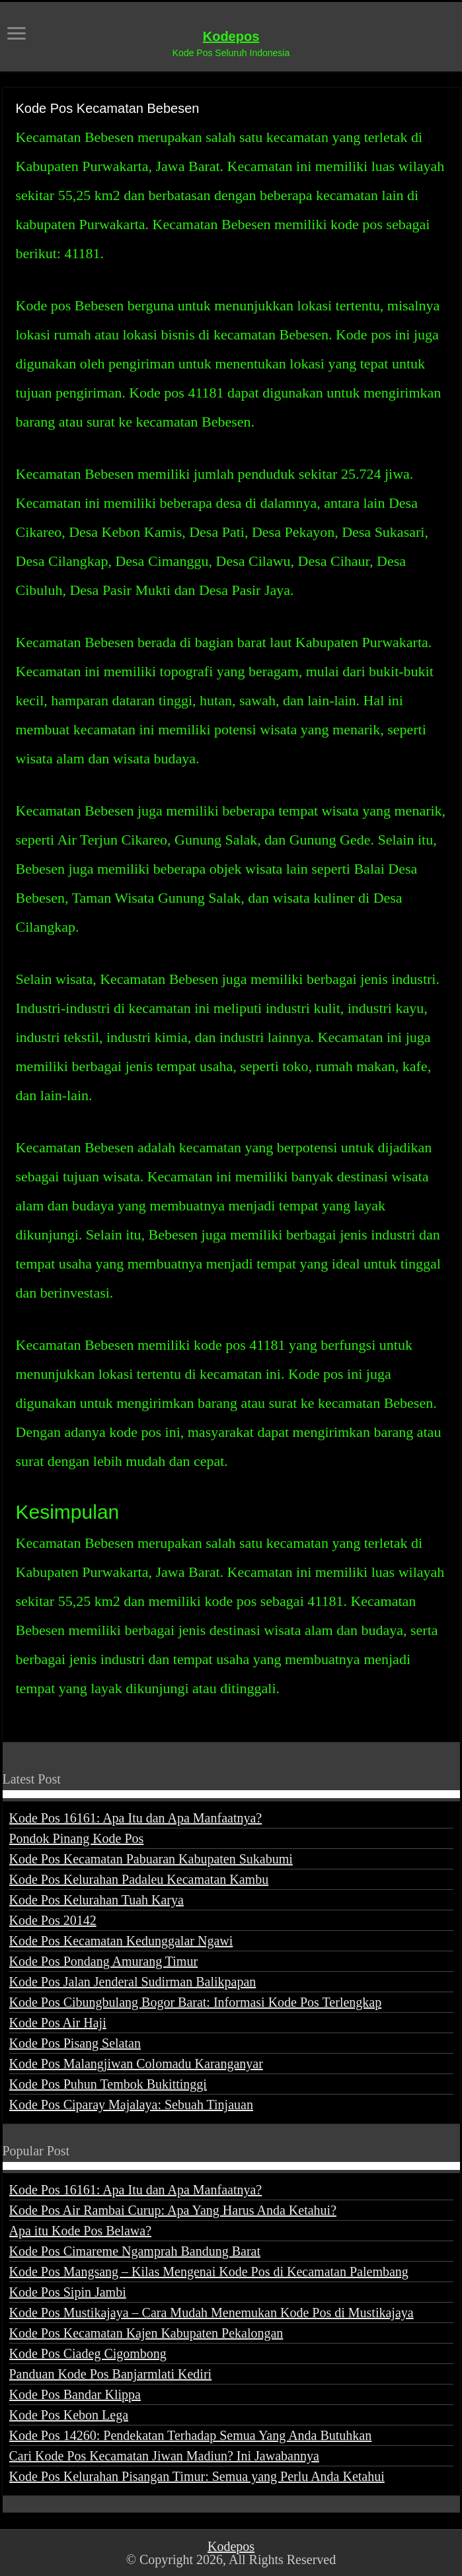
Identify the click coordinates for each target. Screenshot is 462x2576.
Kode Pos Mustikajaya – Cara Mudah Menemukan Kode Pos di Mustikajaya (211, 2312)
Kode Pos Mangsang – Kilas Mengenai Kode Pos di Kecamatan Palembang (208, 2271)
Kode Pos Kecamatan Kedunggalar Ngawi (121, 1940)
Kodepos (231, 36)
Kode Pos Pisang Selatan (75, 2043)
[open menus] (16, 35)
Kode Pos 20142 (52, 1920)
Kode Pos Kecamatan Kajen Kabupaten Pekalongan (146, 2333)
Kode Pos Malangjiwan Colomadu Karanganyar (136, 2063)
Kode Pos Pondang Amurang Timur (103, 1961)
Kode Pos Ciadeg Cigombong (88, 2353)
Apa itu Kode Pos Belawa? (80, 2230)
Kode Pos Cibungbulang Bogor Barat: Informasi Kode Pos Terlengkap (195, 2002)
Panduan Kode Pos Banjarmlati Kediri (110, 2374)
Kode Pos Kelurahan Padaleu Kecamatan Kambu (139, 1879)
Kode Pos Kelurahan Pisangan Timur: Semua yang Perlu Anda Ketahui (197, 2476)
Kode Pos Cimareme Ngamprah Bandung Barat (134, 2251)
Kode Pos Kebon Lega (69, 2415)
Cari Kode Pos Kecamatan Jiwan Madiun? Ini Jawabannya (164, 2456)
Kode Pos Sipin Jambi (67, 2292)
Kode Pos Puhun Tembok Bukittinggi (108, 2084)
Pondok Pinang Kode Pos (76, 1838)
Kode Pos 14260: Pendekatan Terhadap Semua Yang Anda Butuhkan (190, 2435)
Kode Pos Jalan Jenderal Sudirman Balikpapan (132, 1981)
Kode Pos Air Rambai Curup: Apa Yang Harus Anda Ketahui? (173, 2210)
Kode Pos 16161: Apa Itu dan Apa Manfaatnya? (135, 1818)
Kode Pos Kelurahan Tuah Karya (96, 1900)
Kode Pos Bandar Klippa (75, 2394)
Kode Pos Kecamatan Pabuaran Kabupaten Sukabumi (151, 1859)
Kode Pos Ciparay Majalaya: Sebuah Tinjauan (131, 2104)
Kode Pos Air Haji (57, 2022)
